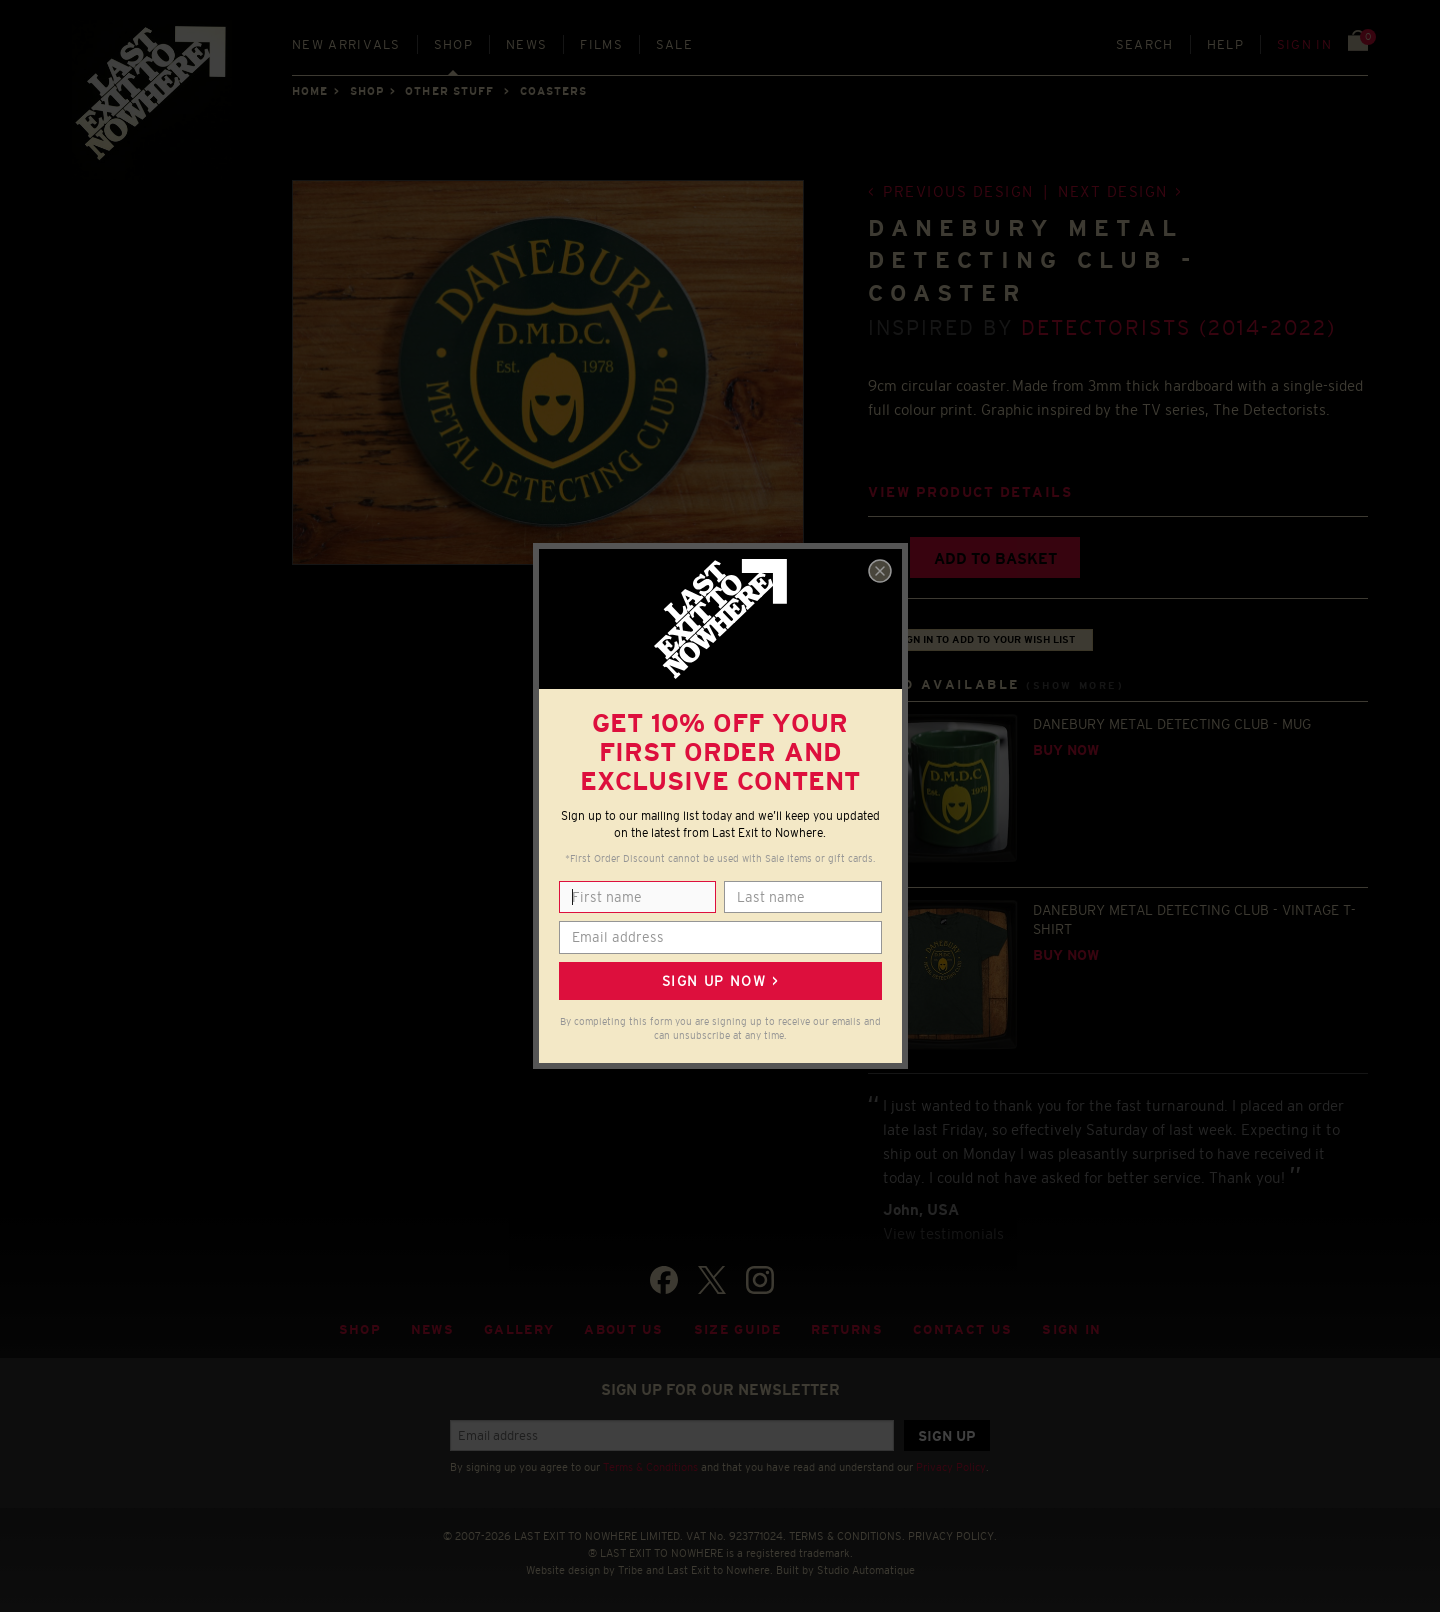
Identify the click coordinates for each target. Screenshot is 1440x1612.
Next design (1113, 191)
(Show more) (1075, 685)
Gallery (519, 1329)
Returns (847, 1329)
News (526, 44)
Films (601, 44)
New (346, 44)
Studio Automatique (866, 1570)
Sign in (1304, 44)
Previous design (958, 191)
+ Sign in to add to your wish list (981, 639)
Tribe (630, 1570)
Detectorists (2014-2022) (1179, 327)
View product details (970, 492)
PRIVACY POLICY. (952, 1536)
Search (1145, 44)
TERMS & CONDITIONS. (847, 1536)
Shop (453, 44)
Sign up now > (720, 981)
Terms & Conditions (650, 1467)
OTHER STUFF (449, 91)
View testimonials (943, 1233)
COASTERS (554, 91)
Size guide (737, 1329)
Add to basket (995, 558)
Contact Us (962, 1329)
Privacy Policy (951, 1467)
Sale (674, 44)
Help (1225, 44)
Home (310, 91)
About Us (624, 1329)
